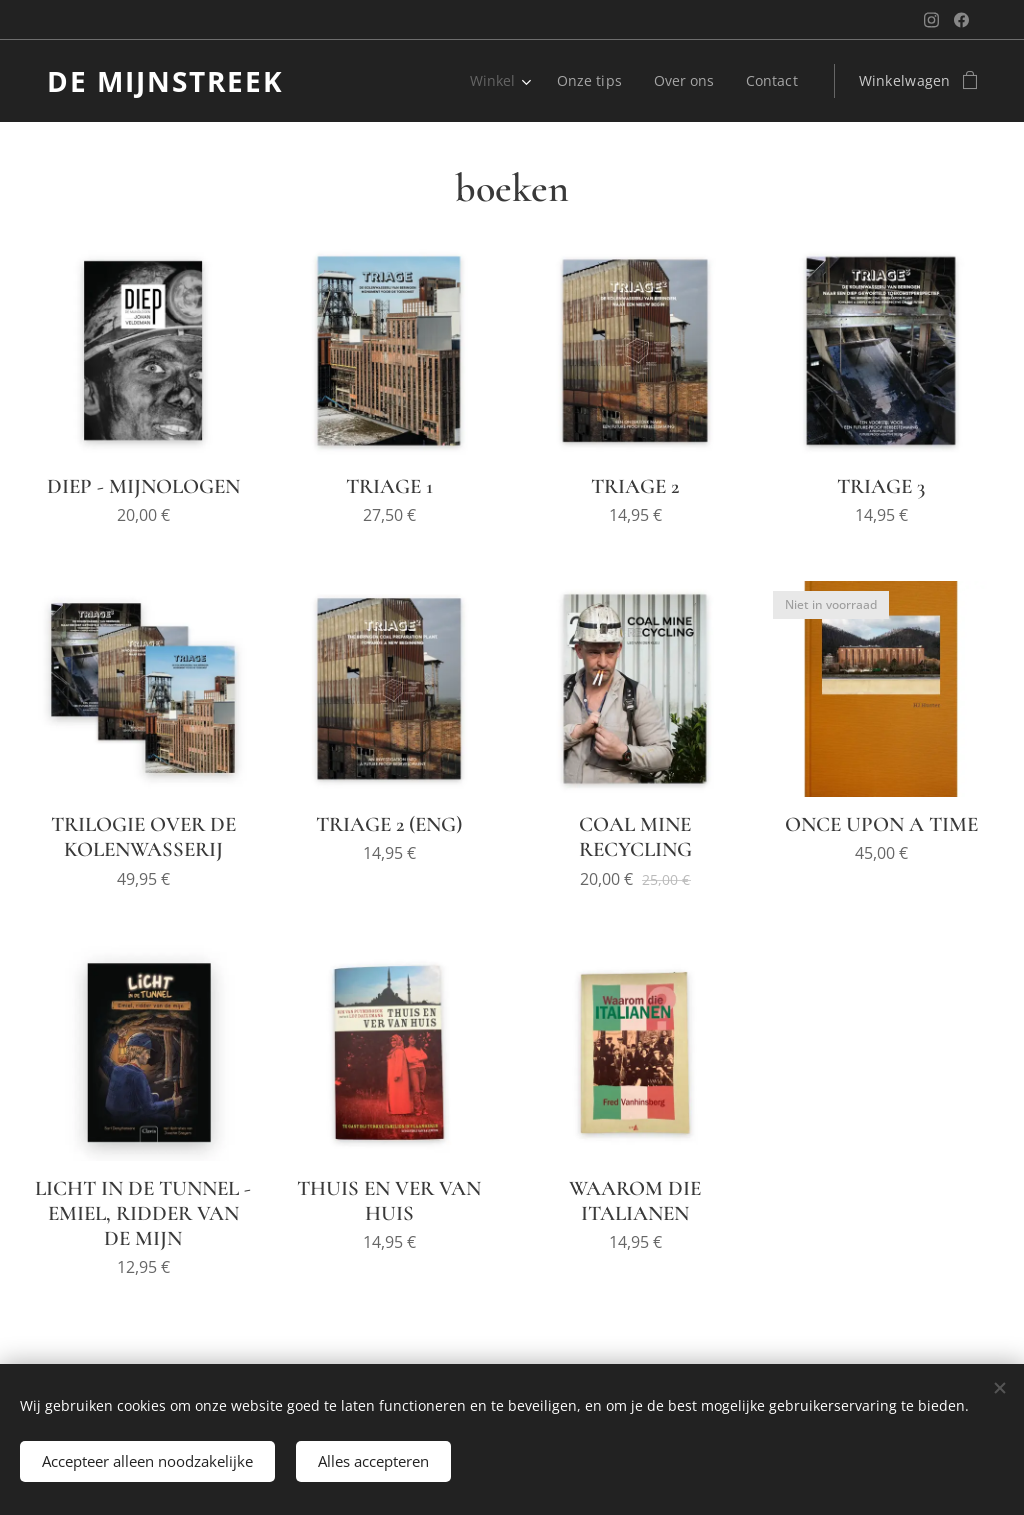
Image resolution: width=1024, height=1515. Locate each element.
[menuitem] (442, 81)
